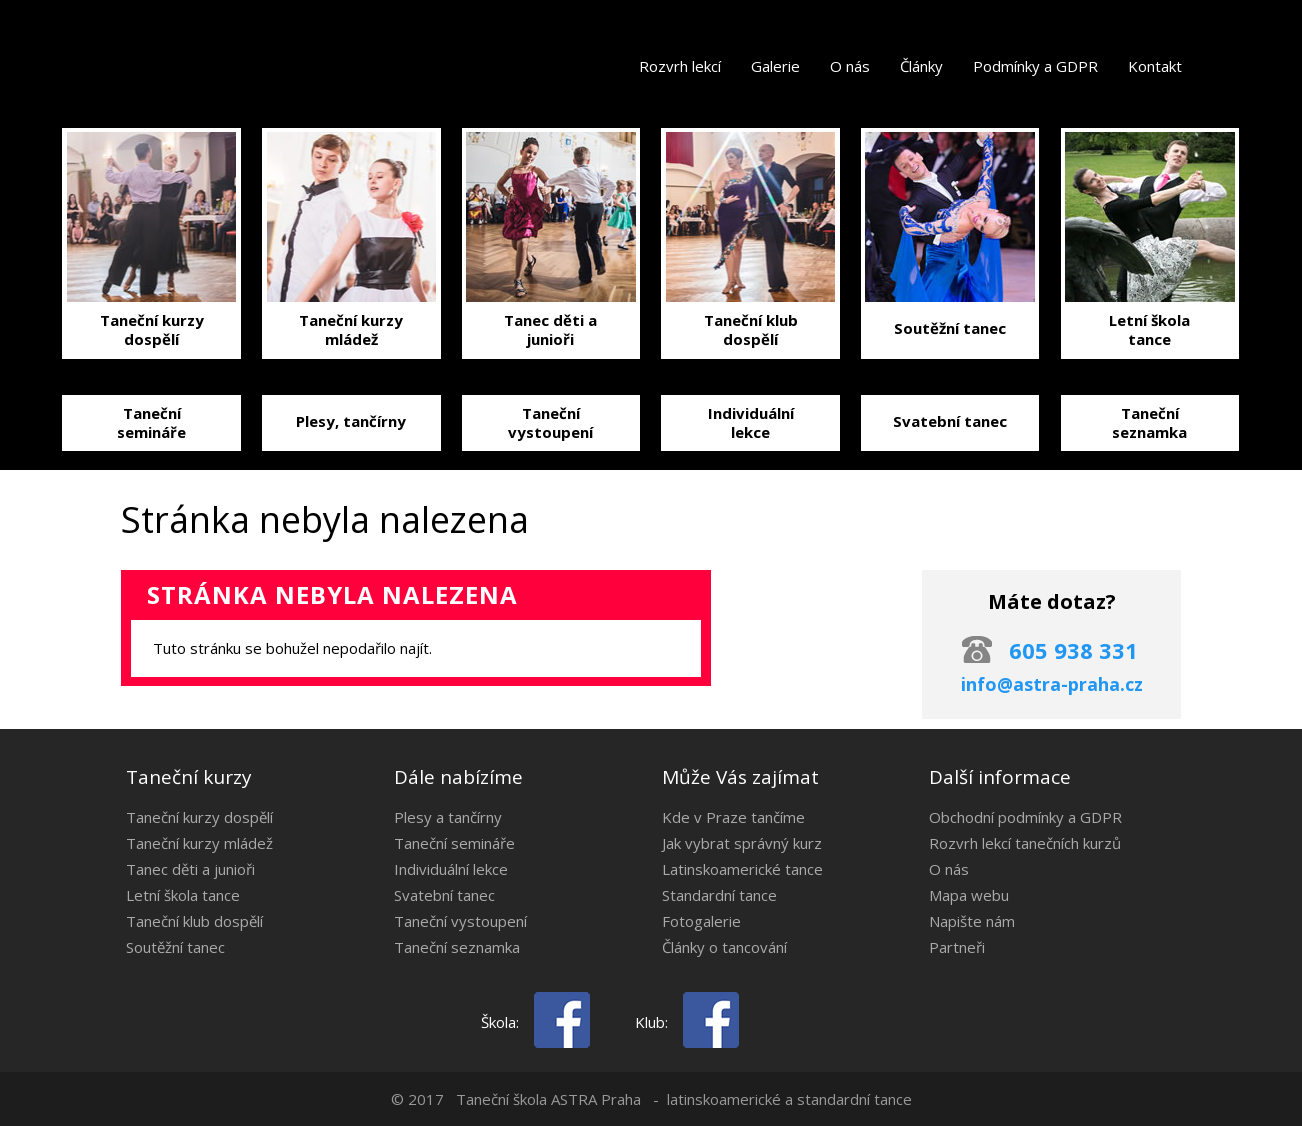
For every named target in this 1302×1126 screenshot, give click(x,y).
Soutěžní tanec (175, 947)
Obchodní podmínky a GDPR (1025, 817)
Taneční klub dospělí (194, 921)
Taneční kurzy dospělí (199, 817)
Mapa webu (969, 895)
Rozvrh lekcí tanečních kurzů (1025, 843)
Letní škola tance (183, 895)
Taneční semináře (454, 843)
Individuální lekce (451, 869)
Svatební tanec (444, 895)
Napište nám (972, 921)
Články (921, 66)
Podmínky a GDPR (1035, 66)
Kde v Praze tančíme (733, 817)
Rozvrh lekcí (680, 66)
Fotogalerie (701, 921)
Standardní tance (719, 895)
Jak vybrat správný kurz (742, 843)
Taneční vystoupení (460, 921)
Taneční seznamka (457, 947)
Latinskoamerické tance (742, 869)
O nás (850, 66)
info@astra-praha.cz (1052, 684)
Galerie (775, 66)
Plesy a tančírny (448, 817)
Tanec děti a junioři (190, 869)
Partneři (957, 947)
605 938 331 (1073, 650)
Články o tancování (724, 947)
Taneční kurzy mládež (199, 843)
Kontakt (1155, 66)
